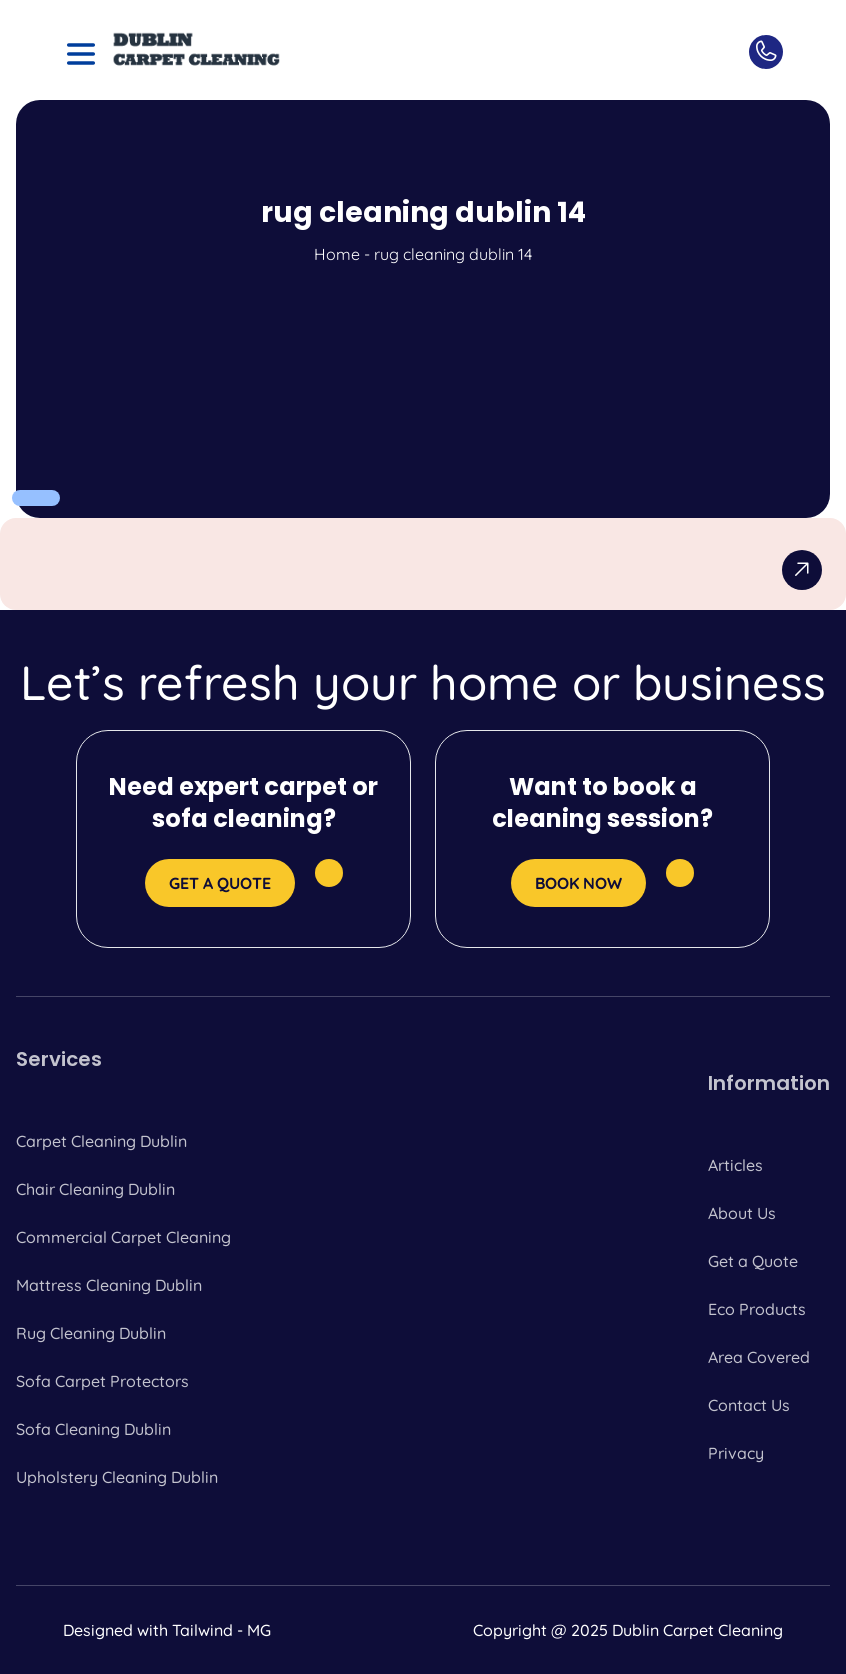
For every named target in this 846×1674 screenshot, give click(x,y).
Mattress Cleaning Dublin (109, 1285)
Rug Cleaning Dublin (91, 1333)
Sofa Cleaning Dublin (93, 1429)
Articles (735, 1165)
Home (337, 254)
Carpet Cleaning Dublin (101, 1141)
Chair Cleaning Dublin (95, 1189)
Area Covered (759, 1357)
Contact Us (749, 1405)
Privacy (736, 1453)
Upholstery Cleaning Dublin (117, 1477)
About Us (742, 1213)
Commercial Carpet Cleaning (123, 1237)
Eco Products (757, 1309)
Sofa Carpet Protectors (102, 1381)
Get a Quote (753, 1261)
